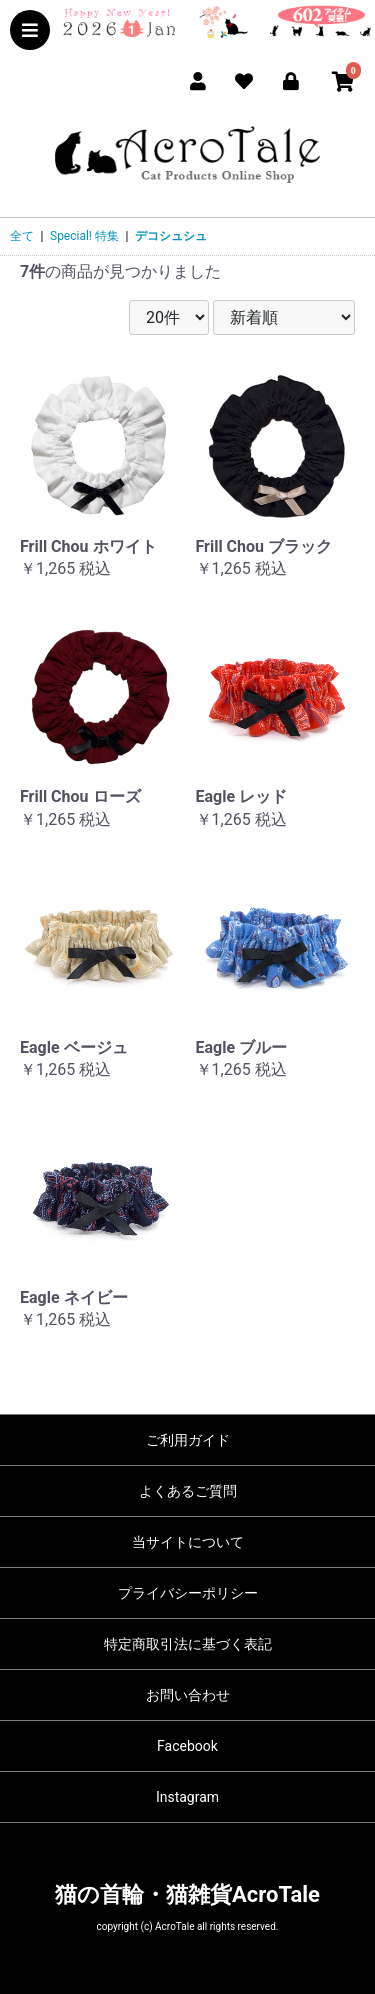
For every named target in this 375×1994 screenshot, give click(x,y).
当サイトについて (188, 1542)
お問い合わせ (188, 1695)
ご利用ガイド (188, 1440)
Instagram (187, 1797)
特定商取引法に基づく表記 (188, 1644)
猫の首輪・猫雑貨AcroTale (187, 1894)
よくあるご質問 (188, 1491)
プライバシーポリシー (188, 1593)
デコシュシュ (171, 236)
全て (22, 236)
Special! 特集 (84, 236)
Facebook (187, 1746)
